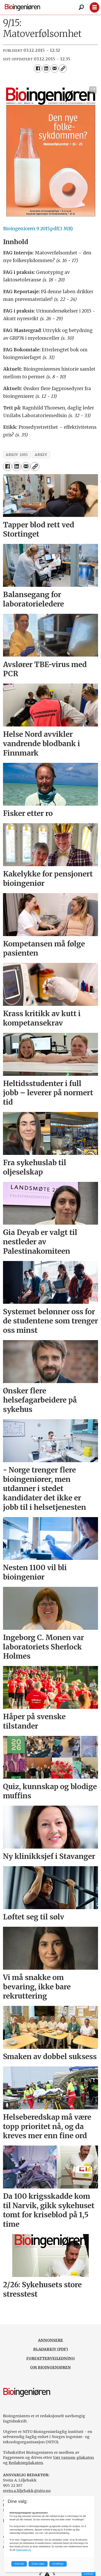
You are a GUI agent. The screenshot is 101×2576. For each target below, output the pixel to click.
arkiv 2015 (17, 454)
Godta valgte (38, 2564)
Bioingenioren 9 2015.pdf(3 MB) (38, 229)
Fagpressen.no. (23, 2550)
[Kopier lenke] (63, 68)
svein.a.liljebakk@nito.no (27, 2490)
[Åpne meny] (94, 7)
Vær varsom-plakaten (73, 2457)
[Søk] (81, 7)
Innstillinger (88, 2574)
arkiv (41, 454)
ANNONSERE (50, 2340)
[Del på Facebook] (38, 68)
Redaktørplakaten (26, 2463)
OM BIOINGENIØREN (50, 2367)
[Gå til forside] (22, 7)
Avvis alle (19, 2564)
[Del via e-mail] (54, 68)
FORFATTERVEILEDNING (50, 2358)
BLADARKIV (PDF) (50, 2349)
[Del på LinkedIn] (46, 68)
